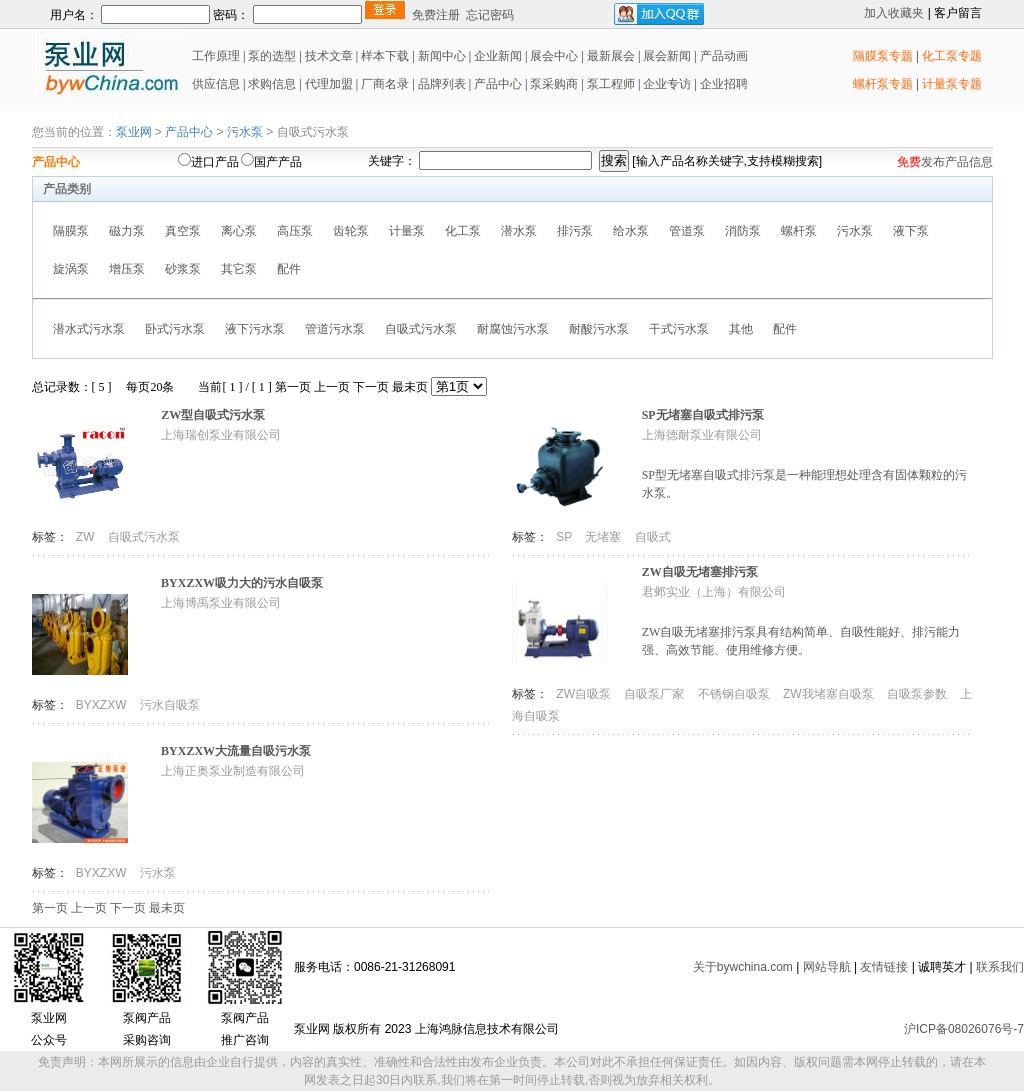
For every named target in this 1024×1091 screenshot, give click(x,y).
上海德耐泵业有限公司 (702, 435)
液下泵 (911, 231)
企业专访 (665, 84)
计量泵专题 (952, 84)
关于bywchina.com (743, 967)
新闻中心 (442, 56)
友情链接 (884, 967)
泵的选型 (273, 56)
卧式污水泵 (175, 329)
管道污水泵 (335, 329)
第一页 (293, 387)
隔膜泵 (71, 231)
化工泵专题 (952, 56)
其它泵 (239, 269)
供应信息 (214, 84)
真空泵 (183, 231)
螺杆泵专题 (883, 84)
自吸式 (653, 537)
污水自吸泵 (170, 705)
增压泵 (127, 269)
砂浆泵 (183, 269)
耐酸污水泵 (599, 329)
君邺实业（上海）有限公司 (714, 592)
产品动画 (724, 56)
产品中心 (498, 84)
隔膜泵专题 (883, 56)
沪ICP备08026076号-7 (964, 1029)
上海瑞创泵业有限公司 (221, 435)
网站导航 (827, 967)
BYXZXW (103, 705)
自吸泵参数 (918, 694)
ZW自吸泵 (585, 694)
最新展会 (609, 56)
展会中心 (552, 56)
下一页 (371, 387)
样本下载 (385, 56)
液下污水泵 (255, 329)
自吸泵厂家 (655, 694)
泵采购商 (552, 84)
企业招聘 (722, 84)
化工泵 (463, 231)
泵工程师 (611, 84)
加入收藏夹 (894, 13)
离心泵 (239, 231)
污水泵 (245, 132)
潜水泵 (519, 231)
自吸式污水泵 (421, 329)
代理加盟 (329, 84)
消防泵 (743, 231)
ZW (87, 537)
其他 (741, 329)
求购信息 (272, 84)
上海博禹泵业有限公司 (221, 603)
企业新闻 (499, 56)
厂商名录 (386, 84)
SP (565, 537)
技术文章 (329, 56)
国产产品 (278, 162)
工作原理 (214, 56)
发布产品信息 (957, 162)
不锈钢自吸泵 (735, 694)
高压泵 (295, 231)
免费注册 (436, 15)
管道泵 (687, 231)
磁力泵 (127, 231)
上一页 (332, 387)
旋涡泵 (71, 269)
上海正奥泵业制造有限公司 (233, 771)
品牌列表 (442, 84)
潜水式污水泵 (89, 329)
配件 (289, 269)
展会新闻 (665, 56)
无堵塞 (604, 537)
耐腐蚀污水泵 (513, 329)
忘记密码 (490, 15)
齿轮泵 (351, 231)
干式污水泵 (679, 329)
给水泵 (631, 231)
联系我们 (1000, 967)
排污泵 (575, 231)
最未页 (410, 387)
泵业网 (134, 132)
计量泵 (407, 231)
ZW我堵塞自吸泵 (830, 694)
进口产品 (215, 162)
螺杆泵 (799, 231)
